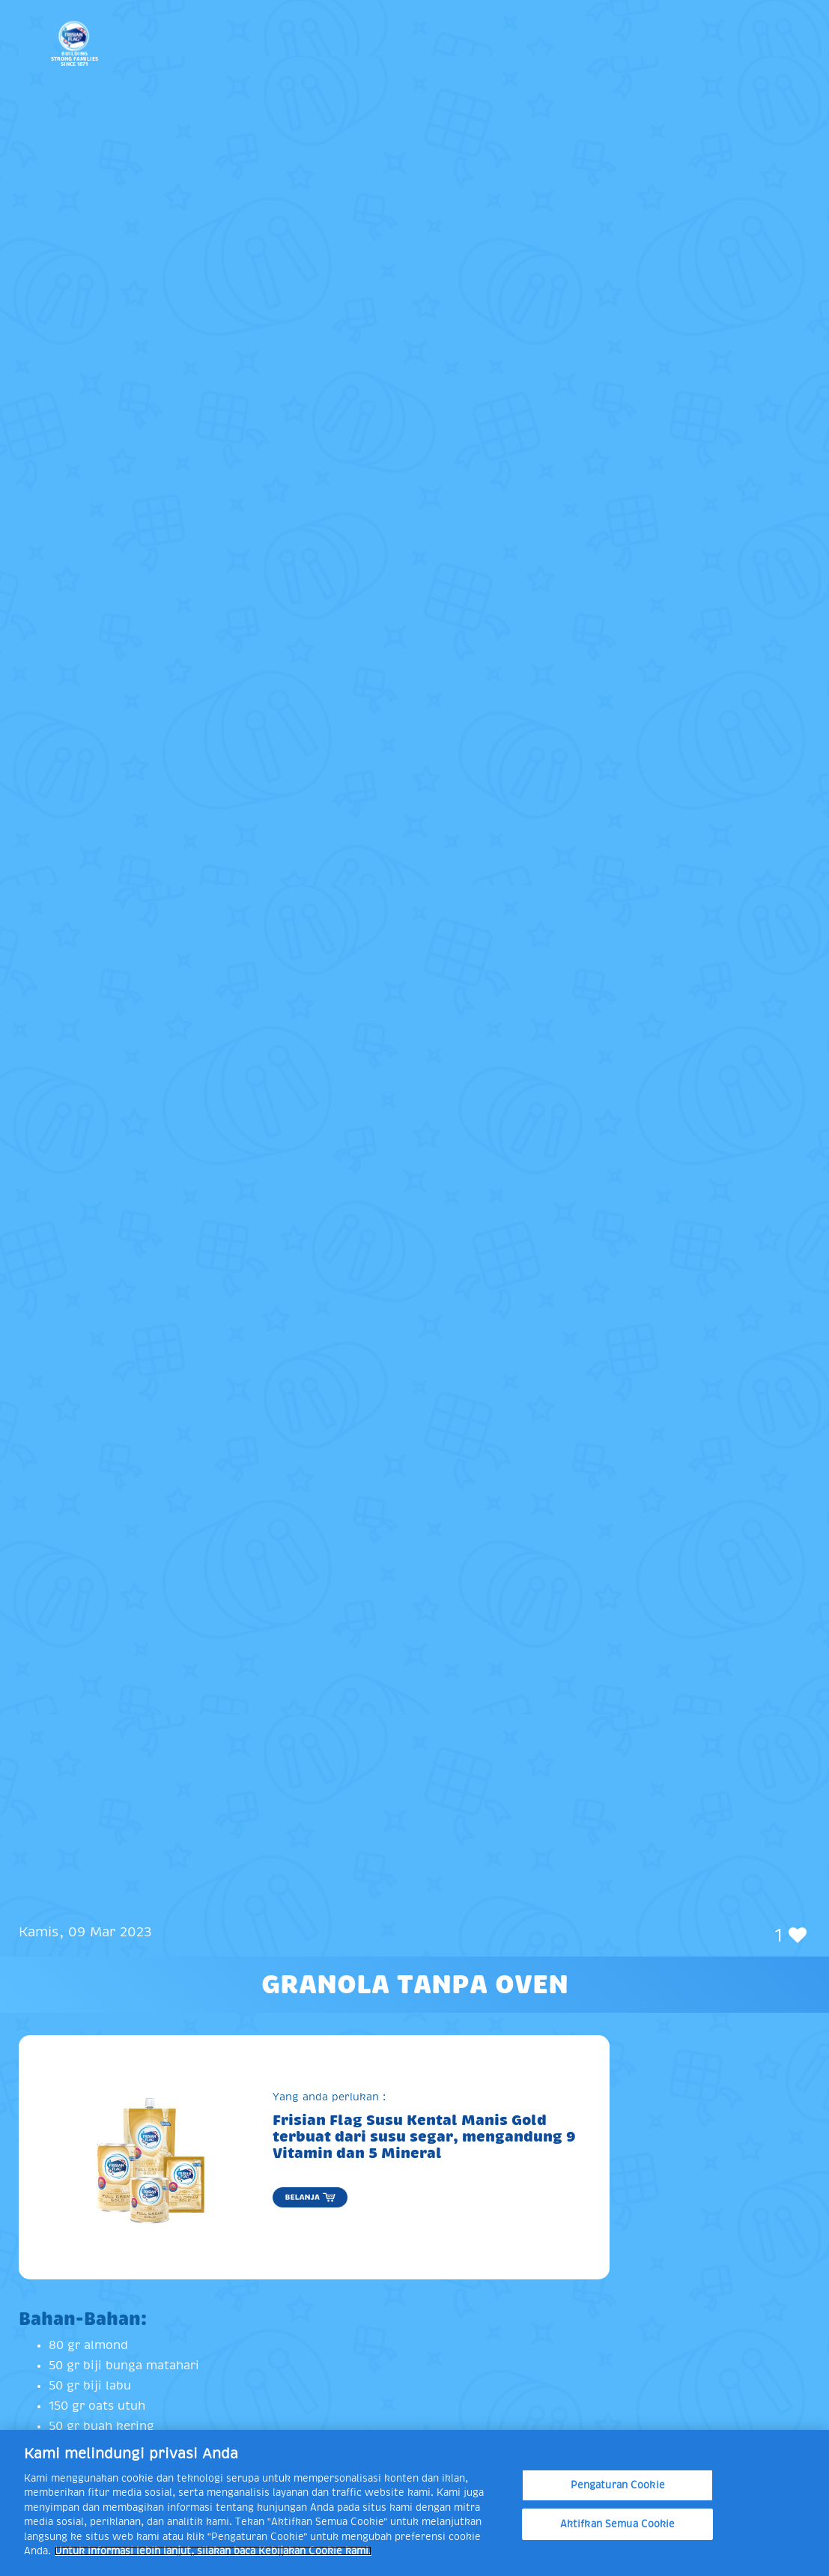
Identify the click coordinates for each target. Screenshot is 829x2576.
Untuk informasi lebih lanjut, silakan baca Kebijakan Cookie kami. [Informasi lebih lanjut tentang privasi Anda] (213, 2551)
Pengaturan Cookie (618, 2485)
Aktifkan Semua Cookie (617, 2524)
